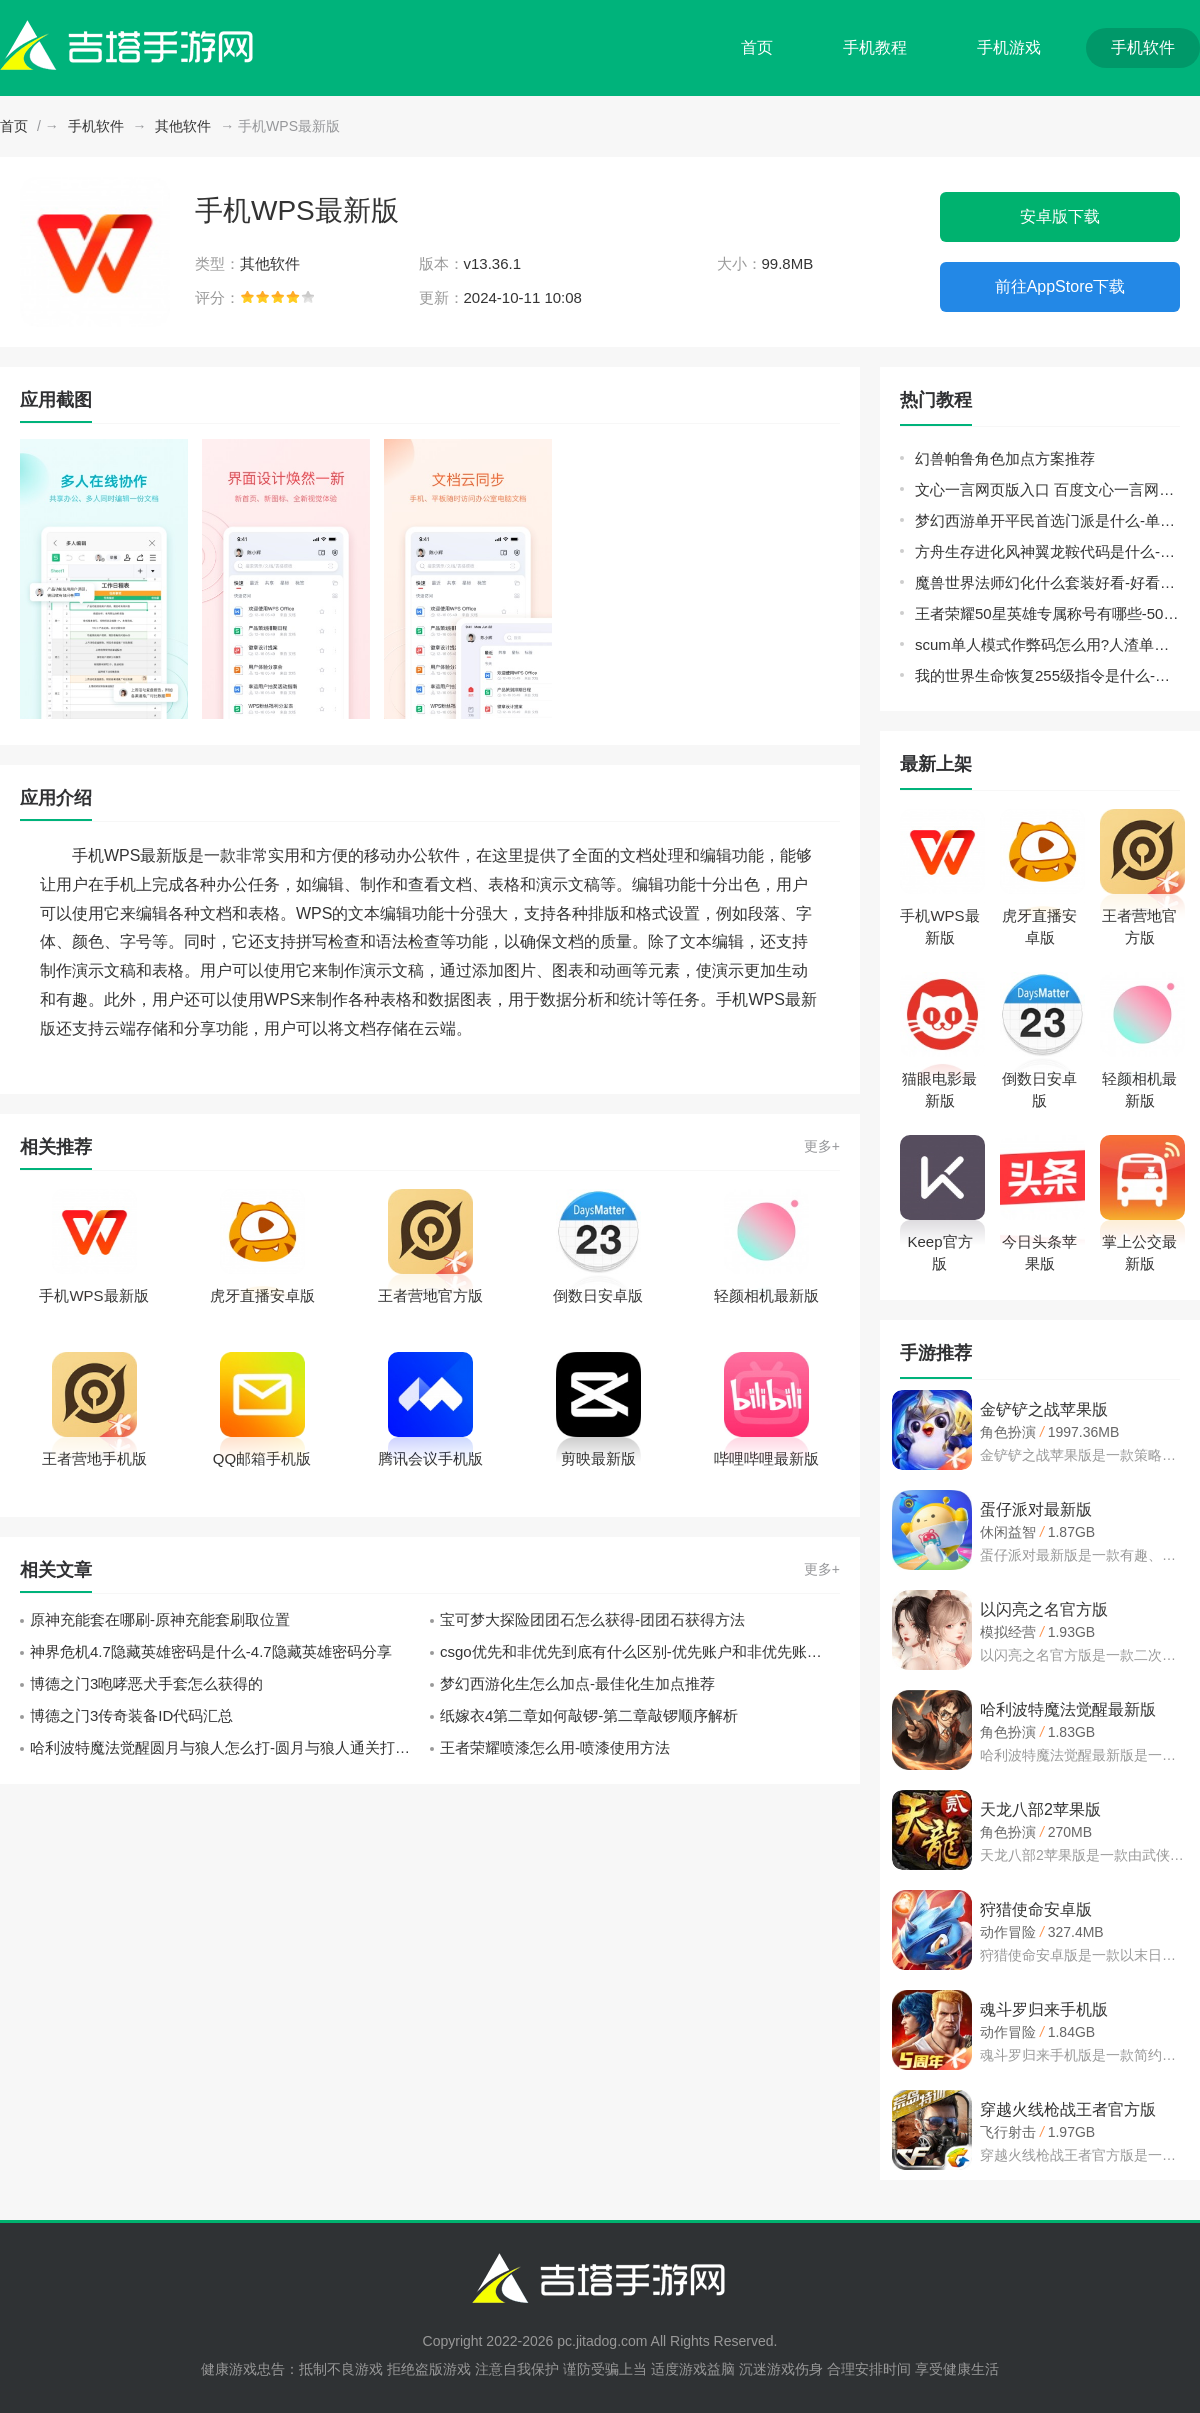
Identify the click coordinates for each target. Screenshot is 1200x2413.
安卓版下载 (1060, 216)
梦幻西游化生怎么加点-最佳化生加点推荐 (577, 1683)
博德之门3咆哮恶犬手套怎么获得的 (146, 1683)
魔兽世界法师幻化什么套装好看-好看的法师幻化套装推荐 (1047, 582)
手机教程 (875, 47)
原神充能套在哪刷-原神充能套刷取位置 (160, 1619)
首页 (757, 47)
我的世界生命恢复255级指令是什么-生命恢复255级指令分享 (1047, 675)
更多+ (822, 1146)
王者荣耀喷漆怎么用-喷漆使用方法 (555, 1747)
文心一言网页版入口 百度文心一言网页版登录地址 (1047, 489)
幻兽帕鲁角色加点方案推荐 (1005, 458)
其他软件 (183, 126)
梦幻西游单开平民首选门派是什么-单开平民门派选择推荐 (1047, 520)
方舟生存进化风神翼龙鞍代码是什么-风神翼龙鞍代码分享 (1047, 551)
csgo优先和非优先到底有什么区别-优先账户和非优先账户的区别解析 (640, 1651)
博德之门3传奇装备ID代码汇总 (131, 1715)
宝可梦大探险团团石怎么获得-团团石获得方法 (592, 1619)
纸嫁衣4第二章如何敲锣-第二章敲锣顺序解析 (589, 1715)
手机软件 (1143, 47)
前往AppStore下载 (1060, 286)
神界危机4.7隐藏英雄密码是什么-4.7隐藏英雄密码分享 (211, 1651)
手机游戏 (1009, 47)
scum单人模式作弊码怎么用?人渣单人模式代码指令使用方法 (1047, 644)
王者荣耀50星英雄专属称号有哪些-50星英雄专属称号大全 (1047, 613)
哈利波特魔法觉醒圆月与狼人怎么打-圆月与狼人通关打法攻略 (230, 1747)
